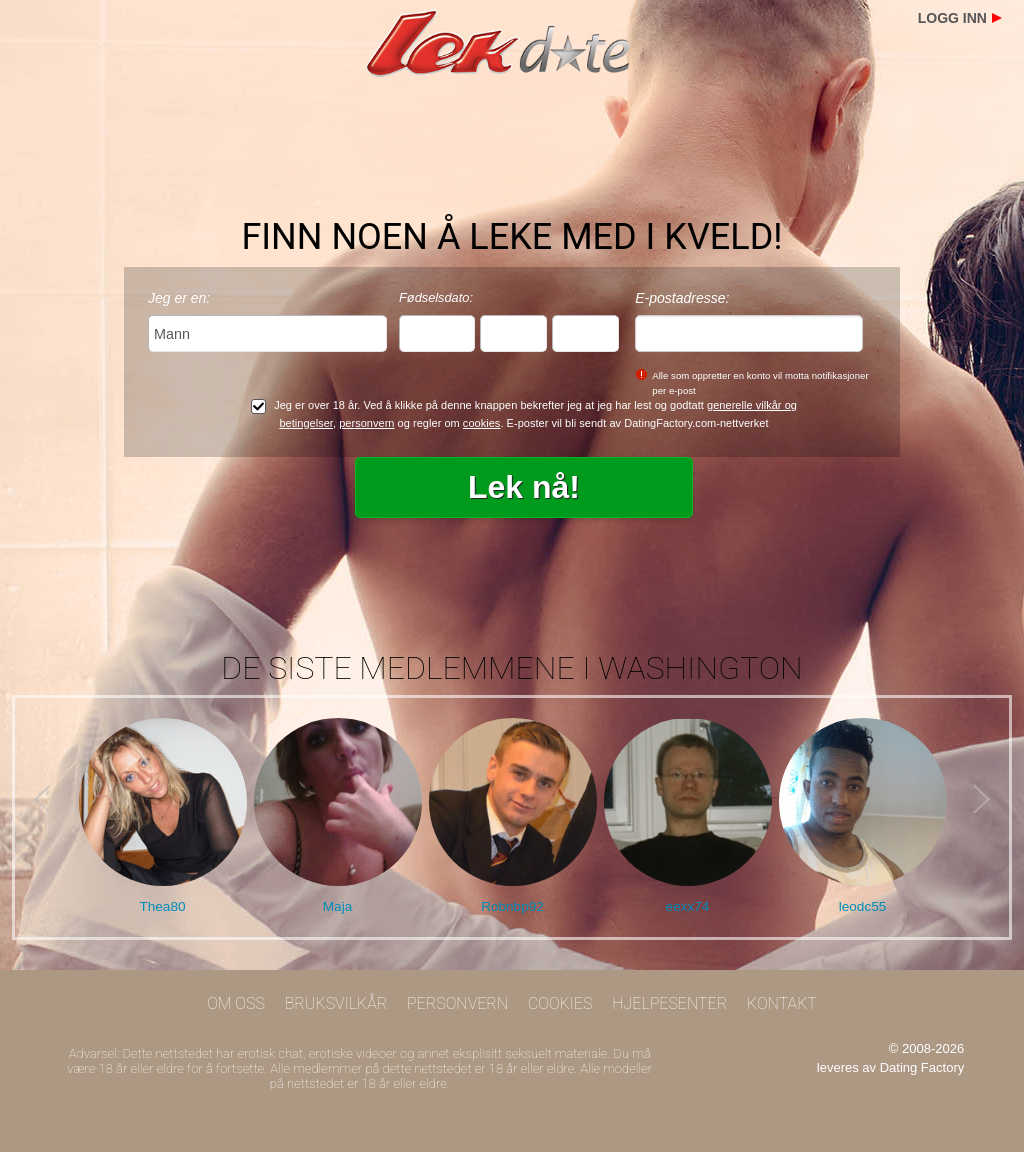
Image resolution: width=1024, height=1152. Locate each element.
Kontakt (782, 1003)
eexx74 (688, 906)
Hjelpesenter (669, 1003)
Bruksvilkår (336, 1003)
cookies (482, 423)
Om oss (236, 1003)
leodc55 (863, 906)
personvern (366, 423)
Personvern (457, 1003)
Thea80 (162, 906)
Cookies (560, 1003)
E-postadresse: (682, 298)
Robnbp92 (512, 906)
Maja (337, 906)
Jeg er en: (179, 298)
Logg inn (952, 18)
